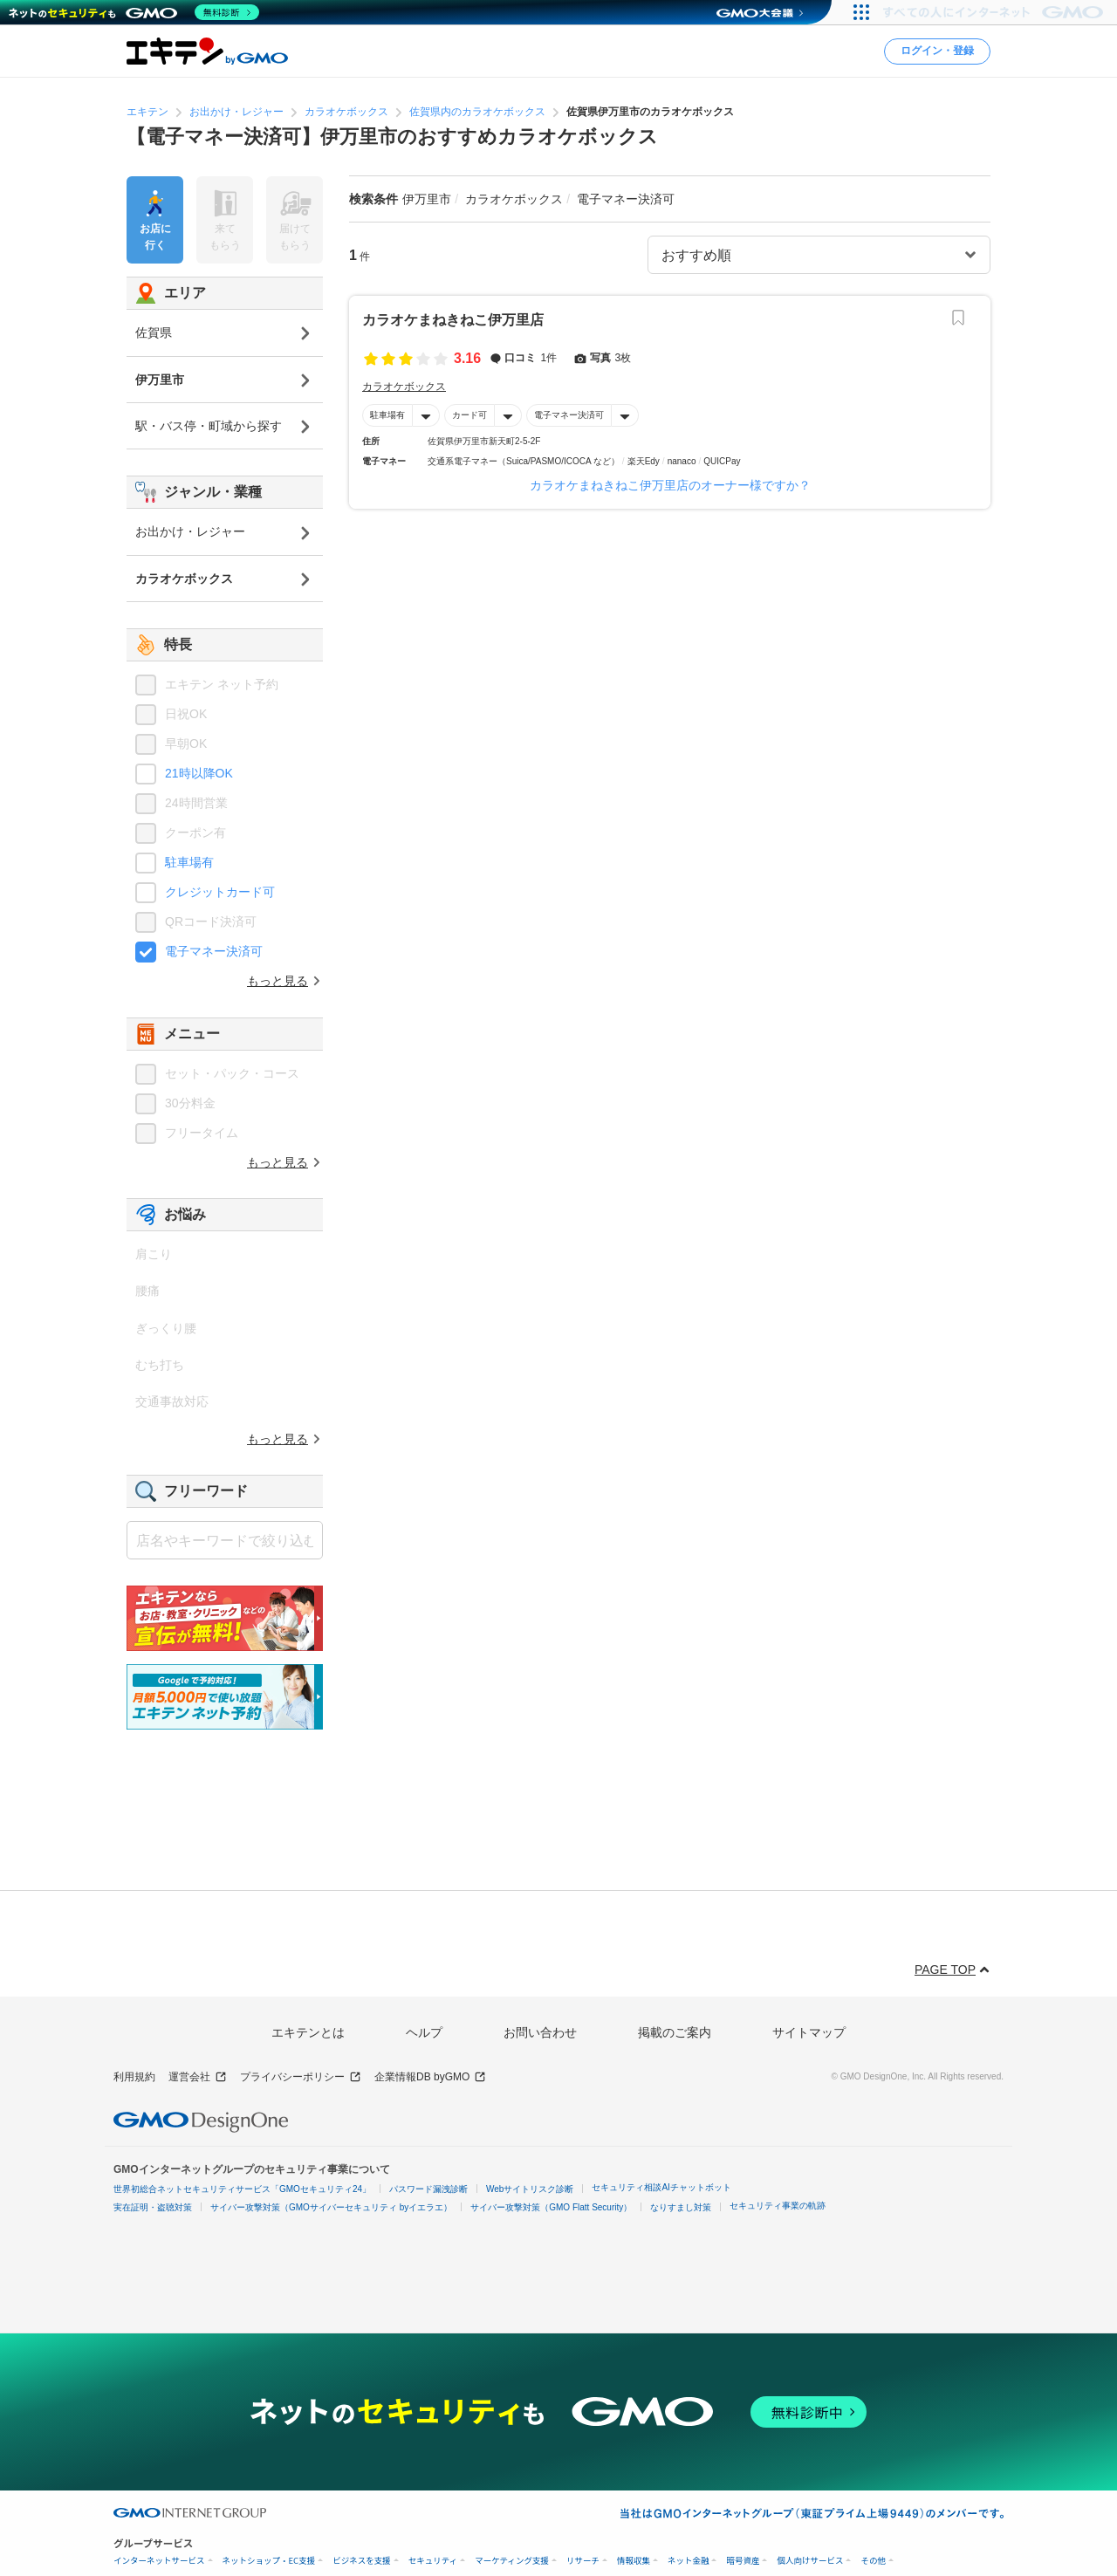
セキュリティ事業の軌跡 (778, 2205)
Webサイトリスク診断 (529, 2189)
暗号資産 (742, 2560)
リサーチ (583, 2560)
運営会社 (197, 2077)
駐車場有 (387, 415)
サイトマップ (809, 2032)
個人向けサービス (810, 2560)
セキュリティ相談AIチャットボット (661, 2187)
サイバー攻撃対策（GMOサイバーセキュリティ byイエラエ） (331, 2207)
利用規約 (134, 2077)
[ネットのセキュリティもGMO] (134, 12)
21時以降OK (199, 773)
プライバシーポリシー (300, 2077)
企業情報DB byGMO (430, 2077)
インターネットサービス (159, 2560)
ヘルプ (424, 2032)
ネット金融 (688, 2560)
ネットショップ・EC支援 (269, 2560)
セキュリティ (432, 2560)
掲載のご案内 (674, 2032)
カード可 (469, 415)
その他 (873, 2560)
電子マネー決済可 (569, 415)
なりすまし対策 (680, 2207)
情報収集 (633, 2560)
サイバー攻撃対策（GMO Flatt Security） (551, 2207)
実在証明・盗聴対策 (152, 2207)
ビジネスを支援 (361, 2560)
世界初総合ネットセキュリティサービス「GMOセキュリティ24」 (242, 2189)
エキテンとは (308, 2032)
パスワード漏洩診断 (428, 2189)
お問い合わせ (540, 2032)
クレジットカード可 (220, 892)
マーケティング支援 (512, 2560)
